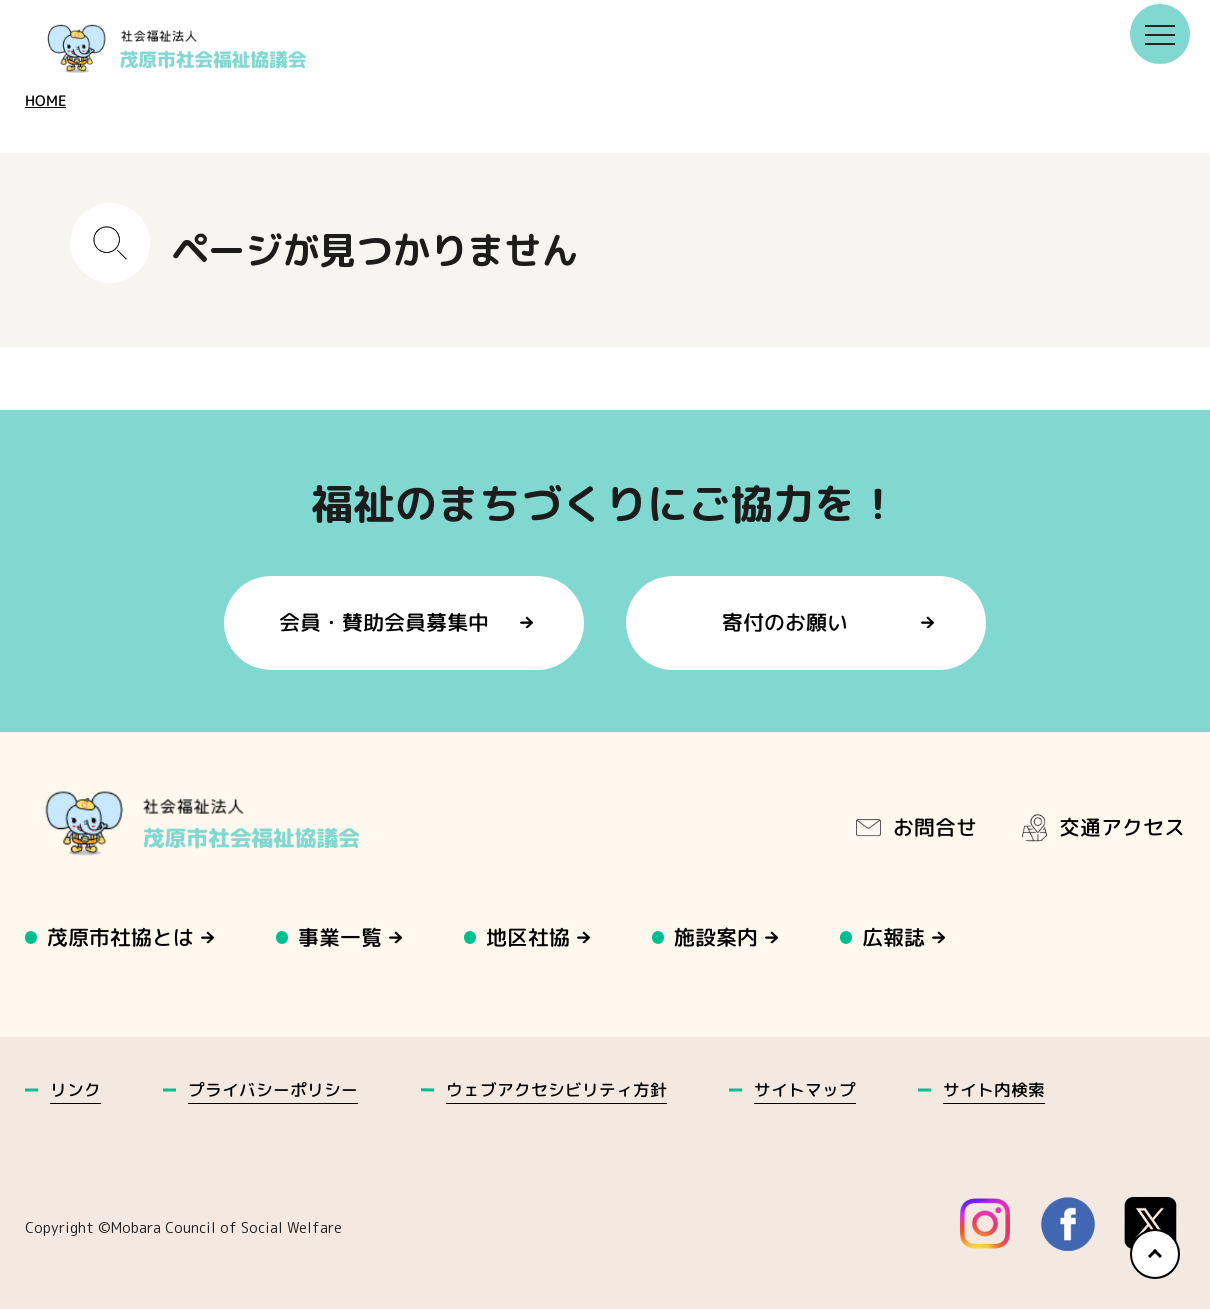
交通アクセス (1102, 827)
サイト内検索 (994, 1089)
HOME (45, 100)
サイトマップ (805, 1089)
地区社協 (529, 937)
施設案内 (717, 937)
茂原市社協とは (120, 937)
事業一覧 (341, 937)
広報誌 (894, 937)
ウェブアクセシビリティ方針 (556, 1089)
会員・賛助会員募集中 (384, 622)
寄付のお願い (786, 622)
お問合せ (915, 827)
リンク (75, 1089)
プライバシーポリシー (273, 1089)
